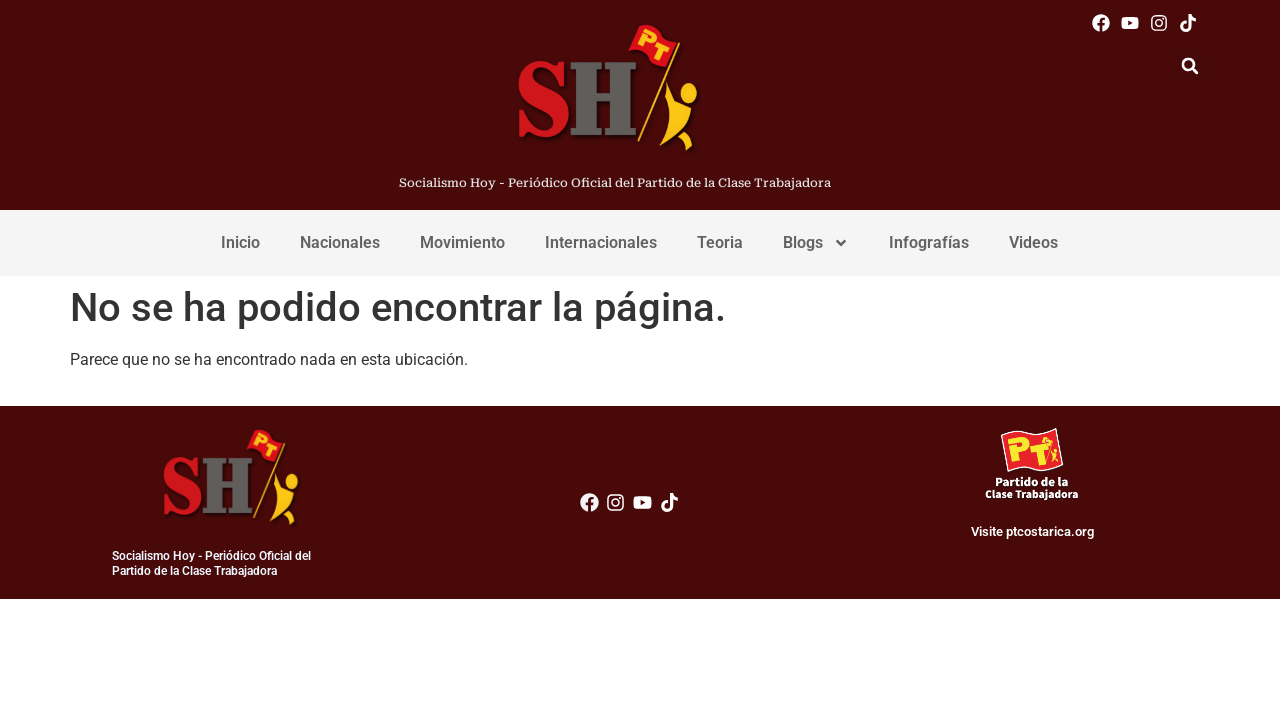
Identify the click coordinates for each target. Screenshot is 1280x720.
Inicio (240, 242)
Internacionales (601, 242)
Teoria (720, 242)
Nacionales (340, 242)
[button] (1190, 66)
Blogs (816, 243)
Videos (1033, 242)
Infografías (929, 242)
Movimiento (462, 242)
